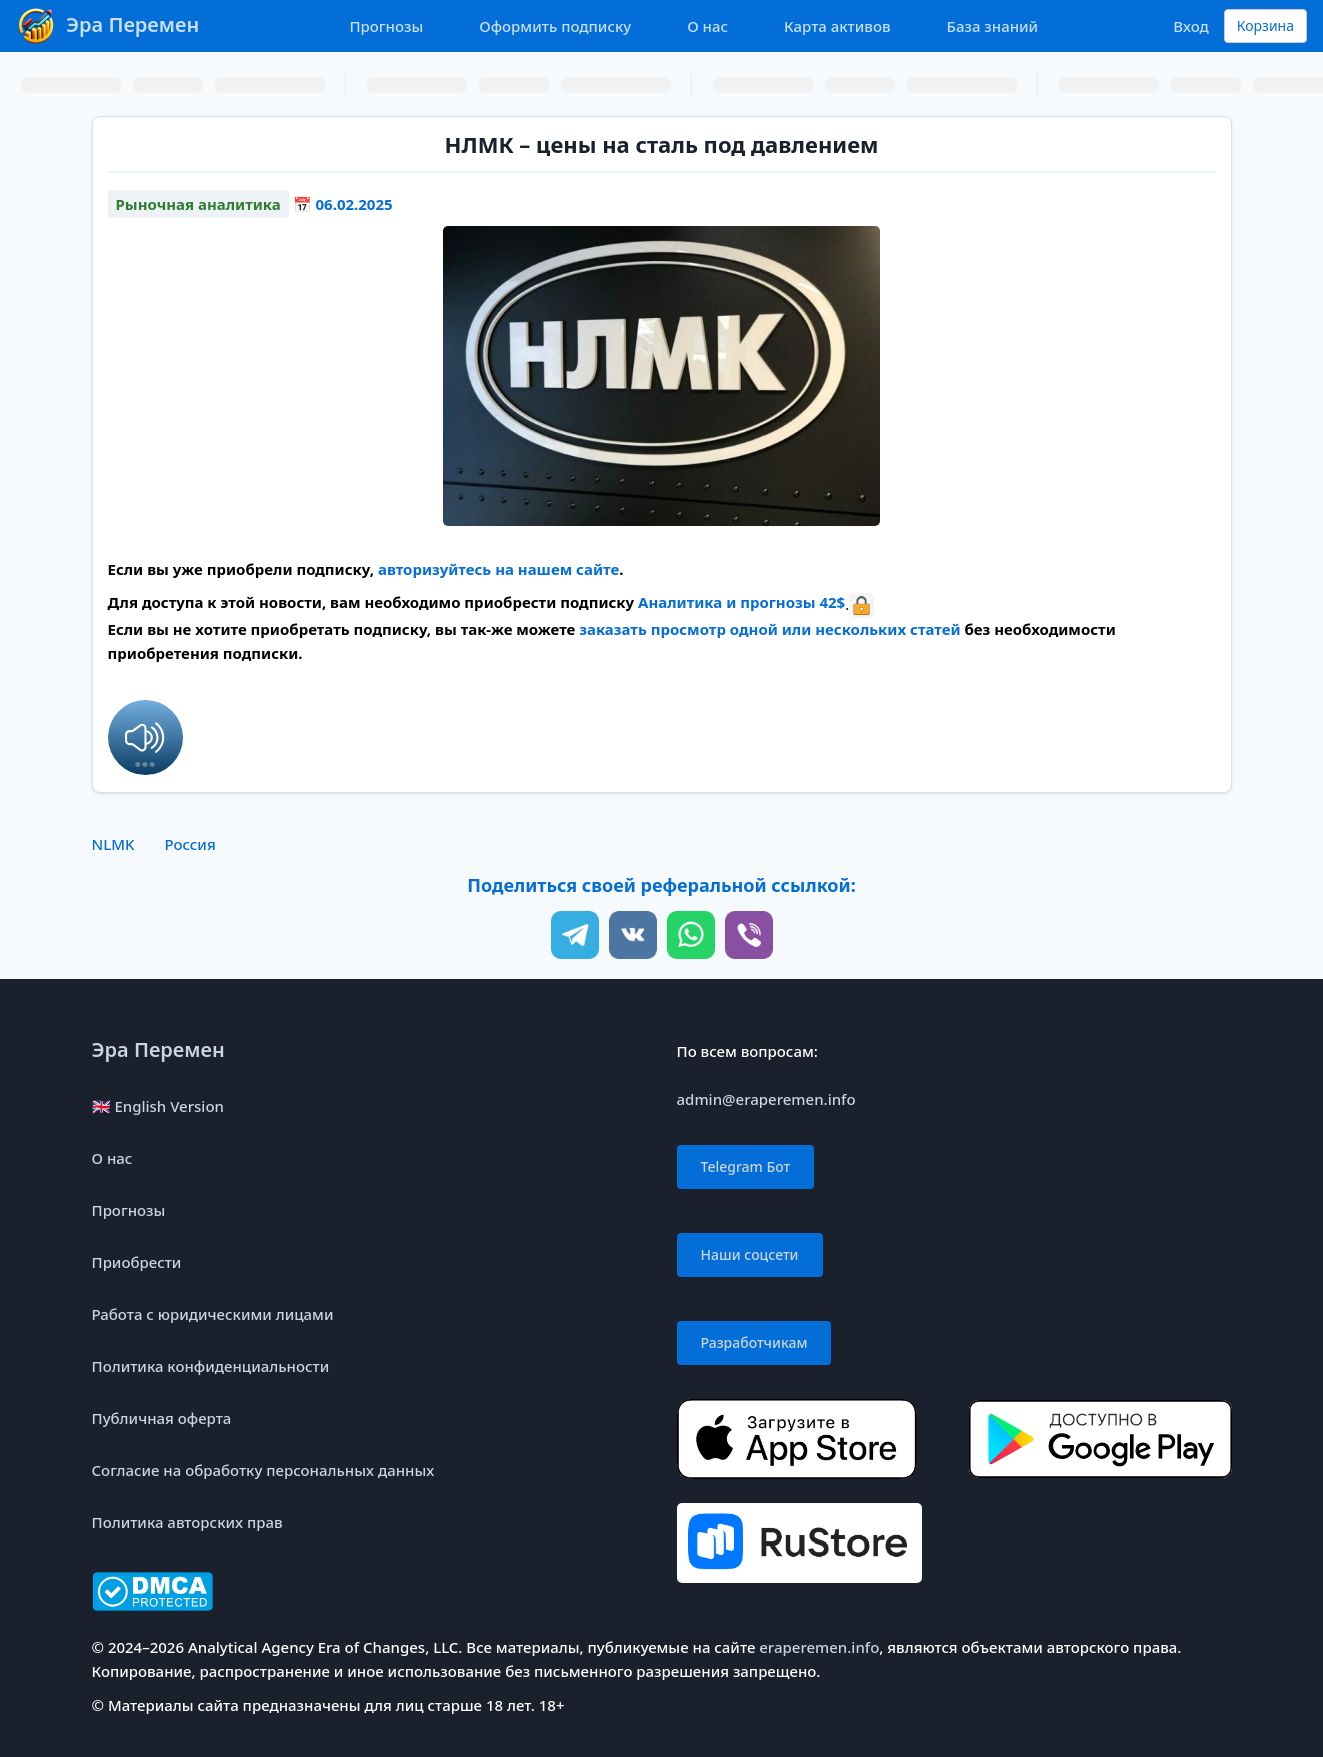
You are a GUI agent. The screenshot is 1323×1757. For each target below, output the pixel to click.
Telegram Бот (746, 1166)
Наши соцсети (750, 1254)
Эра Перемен (158, 1049)
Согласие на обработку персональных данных (263, 1470)
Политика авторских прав (187, 1522)
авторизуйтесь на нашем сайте (498, 569)
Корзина (1265, 25)
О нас (707, 26)
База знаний (993, 26)
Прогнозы (386, 26)
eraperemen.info (819, 1647)
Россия (189, 844)
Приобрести (137, 1262)
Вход (1190, 26)
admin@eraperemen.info (766, 1099)
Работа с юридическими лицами (213, 1314)
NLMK (113, 844)
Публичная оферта (162, 1418)
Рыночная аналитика (198, 204)
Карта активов (837, 26)
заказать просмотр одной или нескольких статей (769, 629)
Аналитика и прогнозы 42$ (741, 602)
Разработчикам (754, 1342)
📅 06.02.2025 (343, 204)
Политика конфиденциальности (211, 1366)
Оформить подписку (555, 26)
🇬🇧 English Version (158, 1106)
